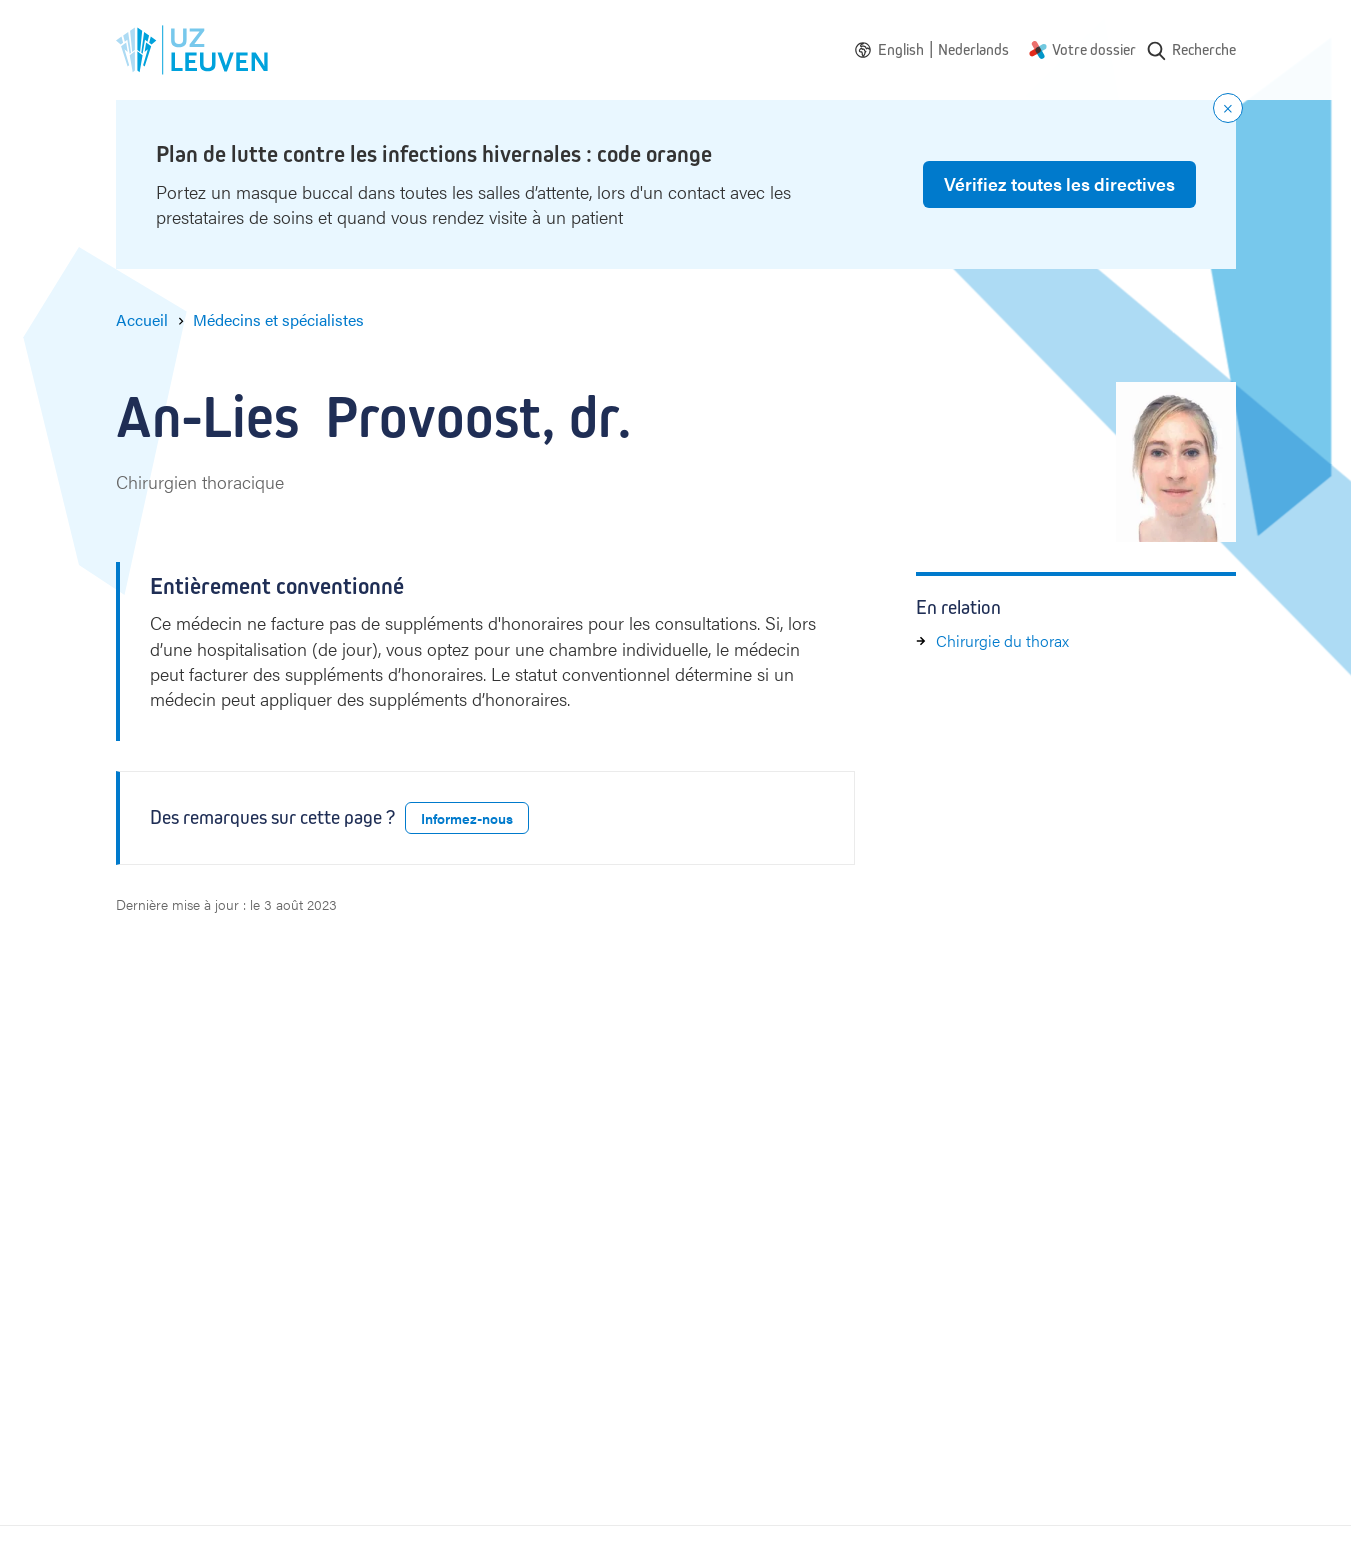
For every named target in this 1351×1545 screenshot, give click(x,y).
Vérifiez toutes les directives (1059, 183)
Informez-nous (467, 818)
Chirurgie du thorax (1002, 640)
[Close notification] (1228, 108)
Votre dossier (1094, 49)
